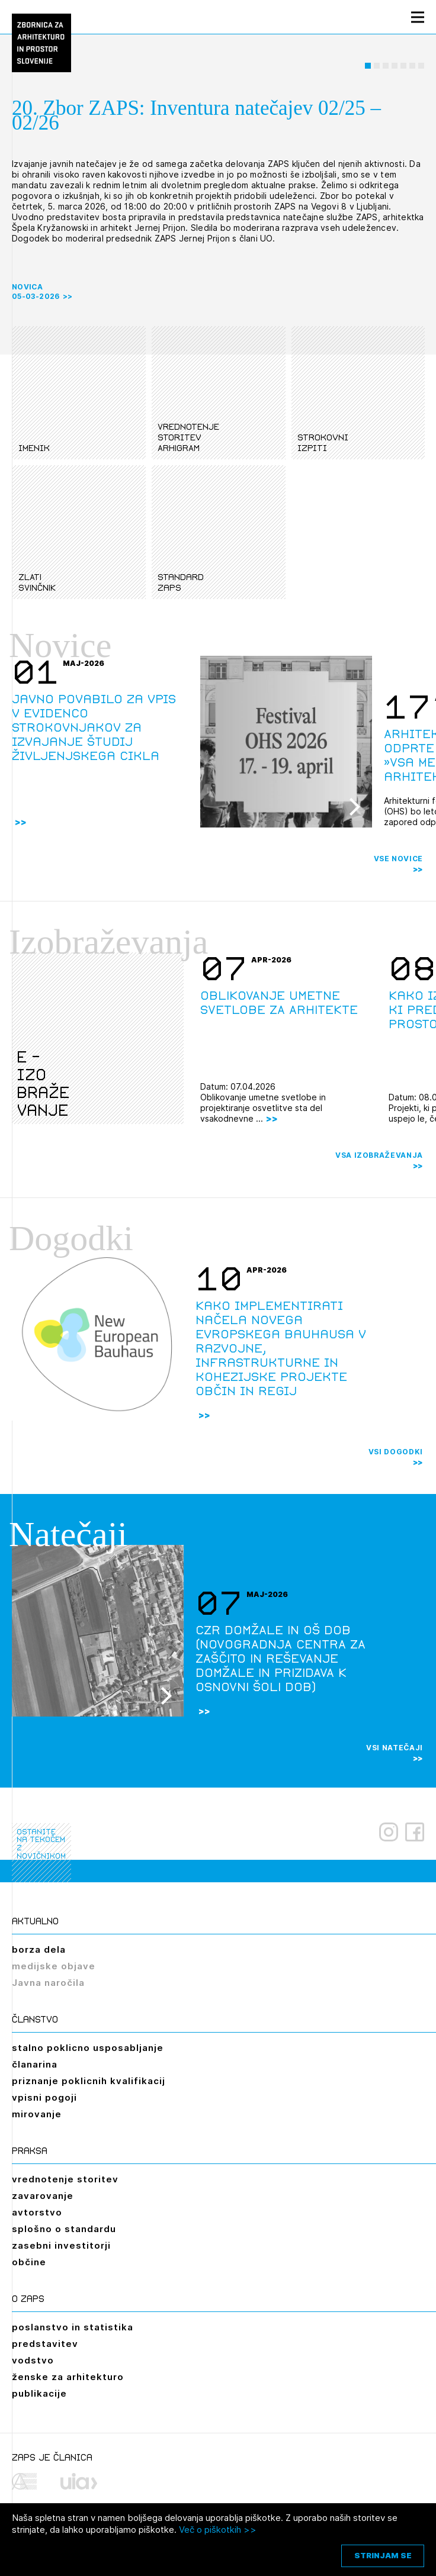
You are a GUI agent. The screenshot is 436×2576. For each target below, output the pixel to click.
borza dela (39, 1949)
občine (29, 2262)
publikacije (39, 2393)
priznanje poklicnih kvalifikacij (88, 2081)
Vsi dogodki (395, 1452)
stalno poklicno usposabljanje (88, 2048)
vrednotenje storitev (65, 2179)
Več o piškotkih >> (218, 2529)
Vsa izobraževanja (379, 1155)
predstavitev (45, 2343)
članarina (34, 2064)
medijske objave (53, 1966)
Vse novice (399, 859)
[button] (368, 66)
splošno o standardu (64, 2229)
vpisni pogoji (44, 2097)
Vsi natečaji (394, 1748)
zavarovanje (42, 2195)
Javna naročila (48, 1982)
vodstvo (33, 2360)
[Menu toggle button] (417, 16)
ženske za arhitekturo (68, 2377)
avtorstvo (37, 2212)
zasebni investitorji (61, 2245)
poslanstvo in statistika (72, 2327)
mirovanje (37, 2114)
